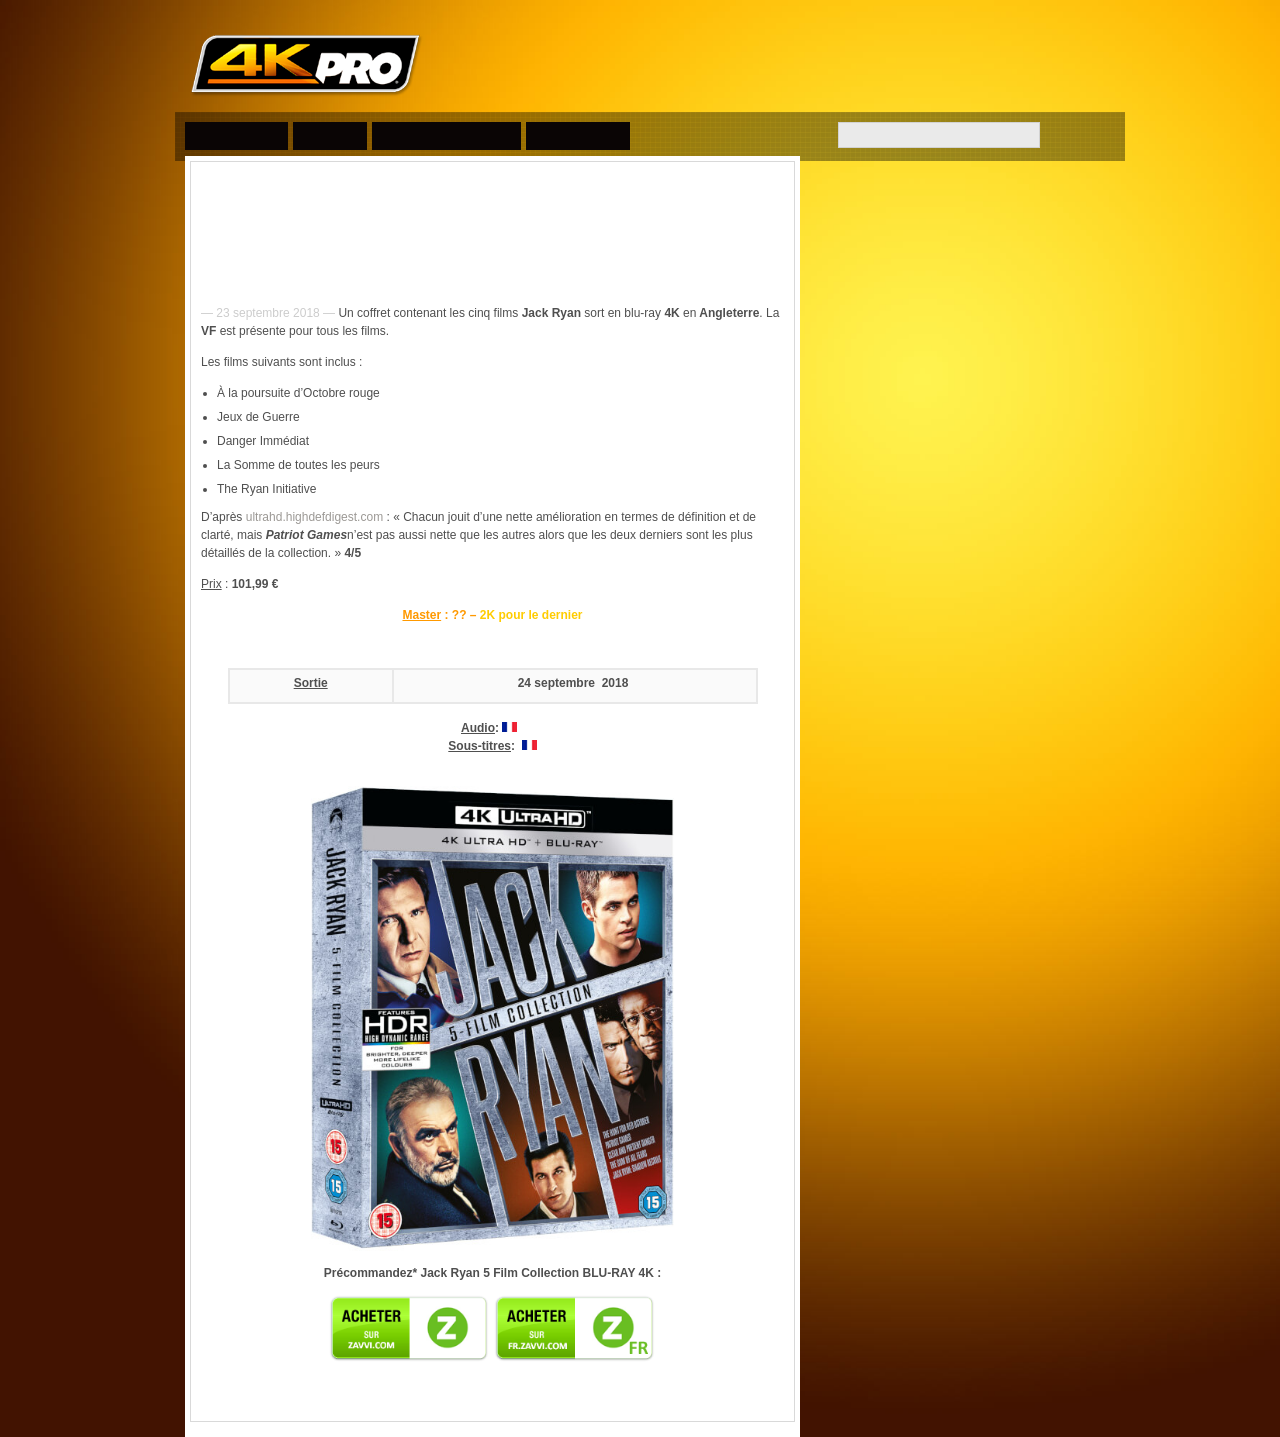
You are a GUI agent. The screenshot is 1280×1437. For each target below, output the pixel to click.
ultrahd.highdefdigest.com (314, 517)
